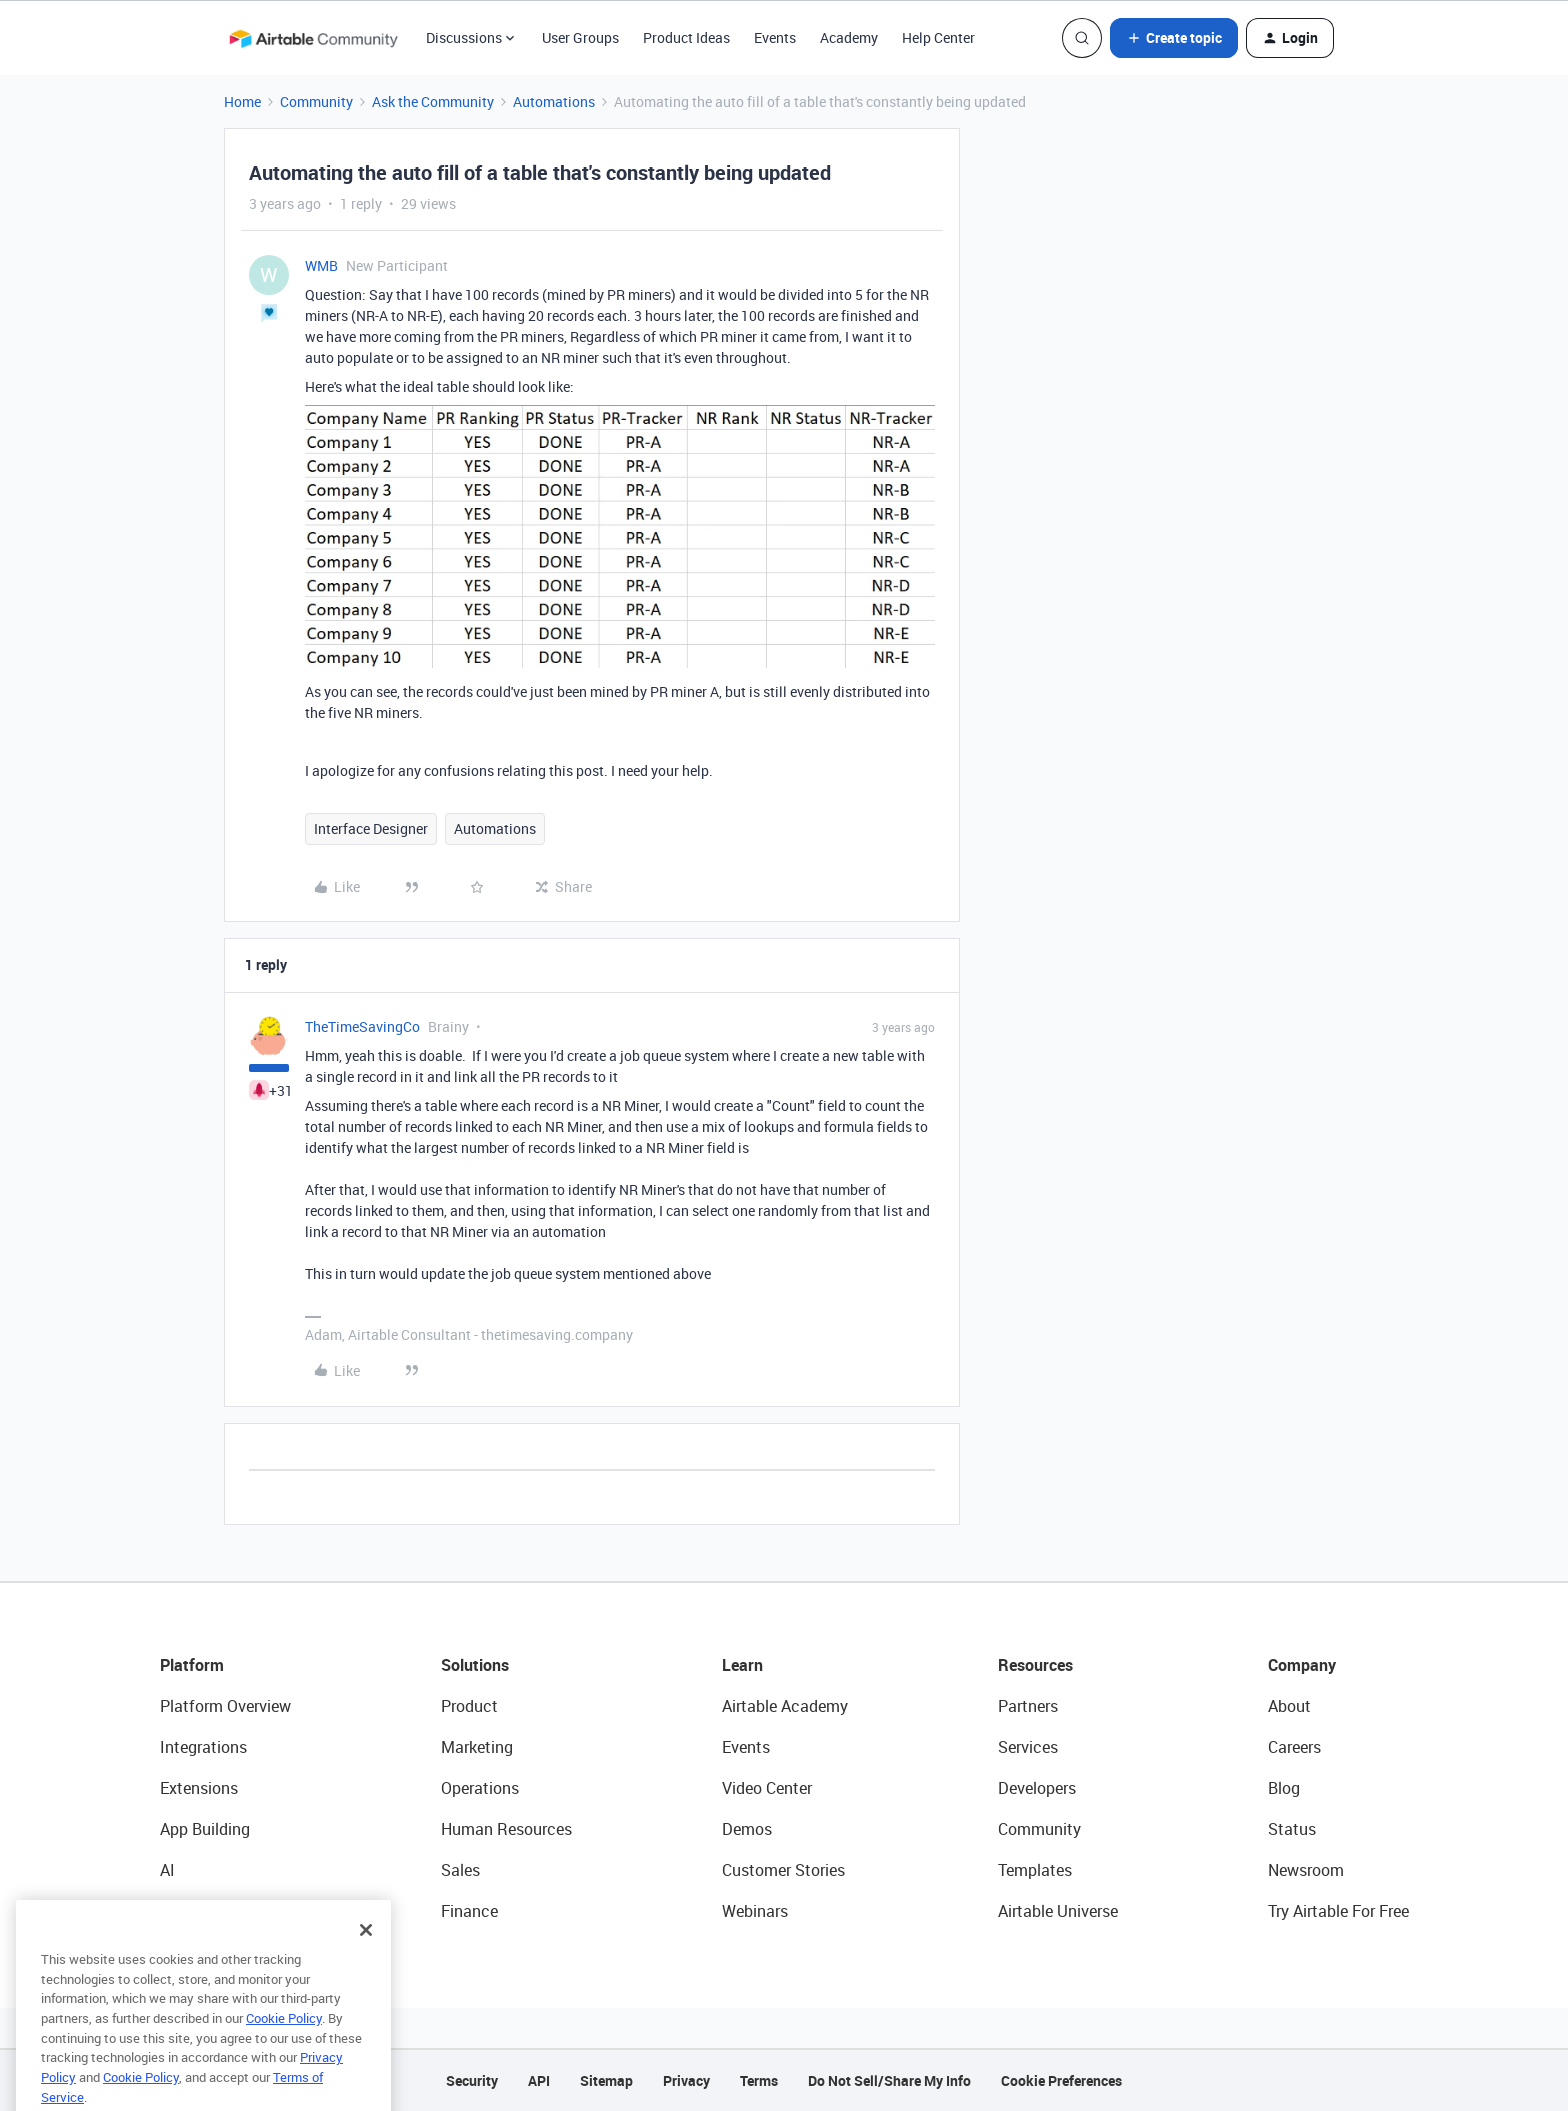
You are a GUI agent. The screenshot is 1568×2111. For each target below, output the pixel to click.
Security (472, 2080)
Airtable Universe (1058, 1911)
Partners (1028, 1706)
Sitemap (606, 2080)
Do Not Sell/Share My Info (889, 2080)
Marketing (477, 1747)
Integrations (203, 1747)
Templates (1035, 1870)
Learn (742, 1665)
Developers (1037, 1788)
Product (469, 1706)
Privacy (686, 2080)
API (539, 2080)
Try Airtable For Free (1338, 1911)
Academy (849, 37)
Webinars (755, 1911)
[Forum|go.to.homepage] (313, 38)
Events (775, 37)
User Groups (580, 37)
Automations (554, 101)
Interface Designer (371, 828)
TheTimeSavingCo (362, 1026)
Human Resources (506, 1829)
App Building (205, 1829)
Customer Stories (783, 1870)
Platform (192, 1665)
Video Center (767, 1788)
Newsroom (1306, 1870)
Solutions (475, 1665)
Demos (747, 1829)
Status (1292, 1829)
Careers (1294, 1747)
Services (1028, 1747)
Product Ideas (686, 37)
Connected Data (218, 1911)
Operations (480, 1788)
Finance (469, 1911)
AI (167, 1870)
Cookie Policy (284, 2045)
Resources (1035, 1665)
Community (316, 101)
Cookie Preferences (1061, 2080)
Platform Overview (225, 1706)
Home (242, 101)
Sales (460, 1870)
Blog (1284, 1788)
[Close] (366, 1957)
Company (1302, 1665)
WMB (321, 265)
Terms (759, 2080)
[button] (1174, 38)
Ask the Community (433, 101)
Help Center (938, 37)
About (1289, 1706)
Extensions (199, 1788)
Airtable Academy (785, 1706)
